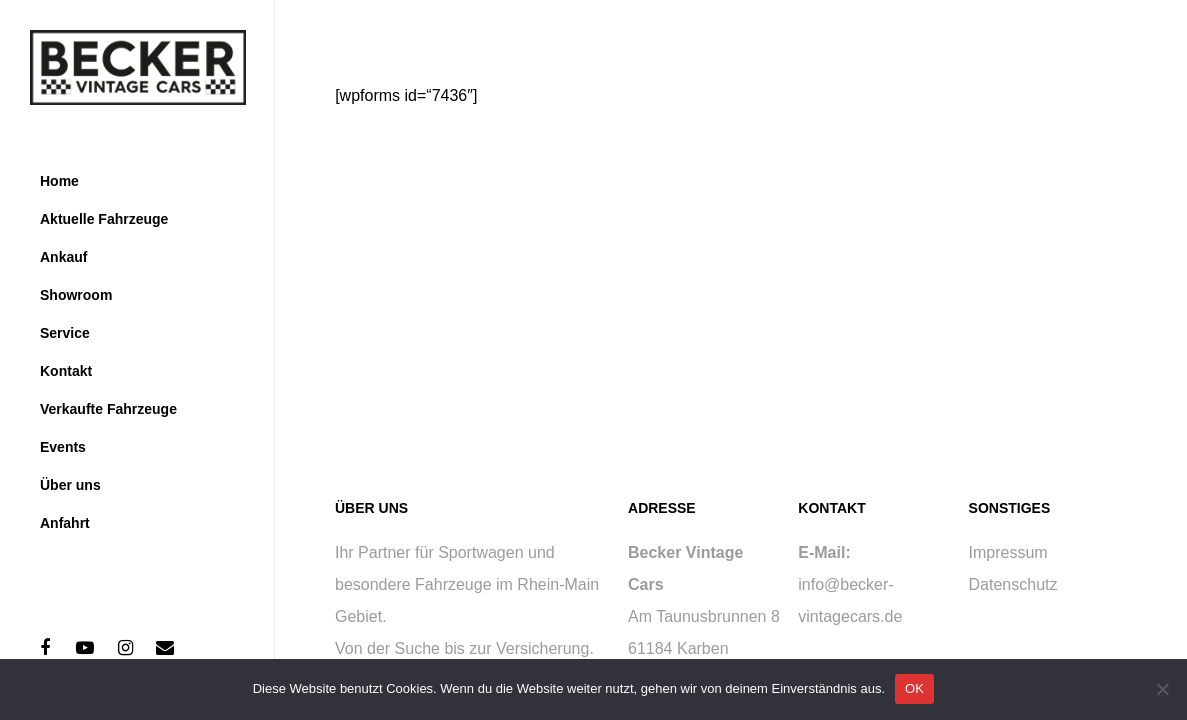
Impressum (1008, 552)
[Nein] (1162, 689)
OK (914, 688)
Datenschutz (1013, 584)
